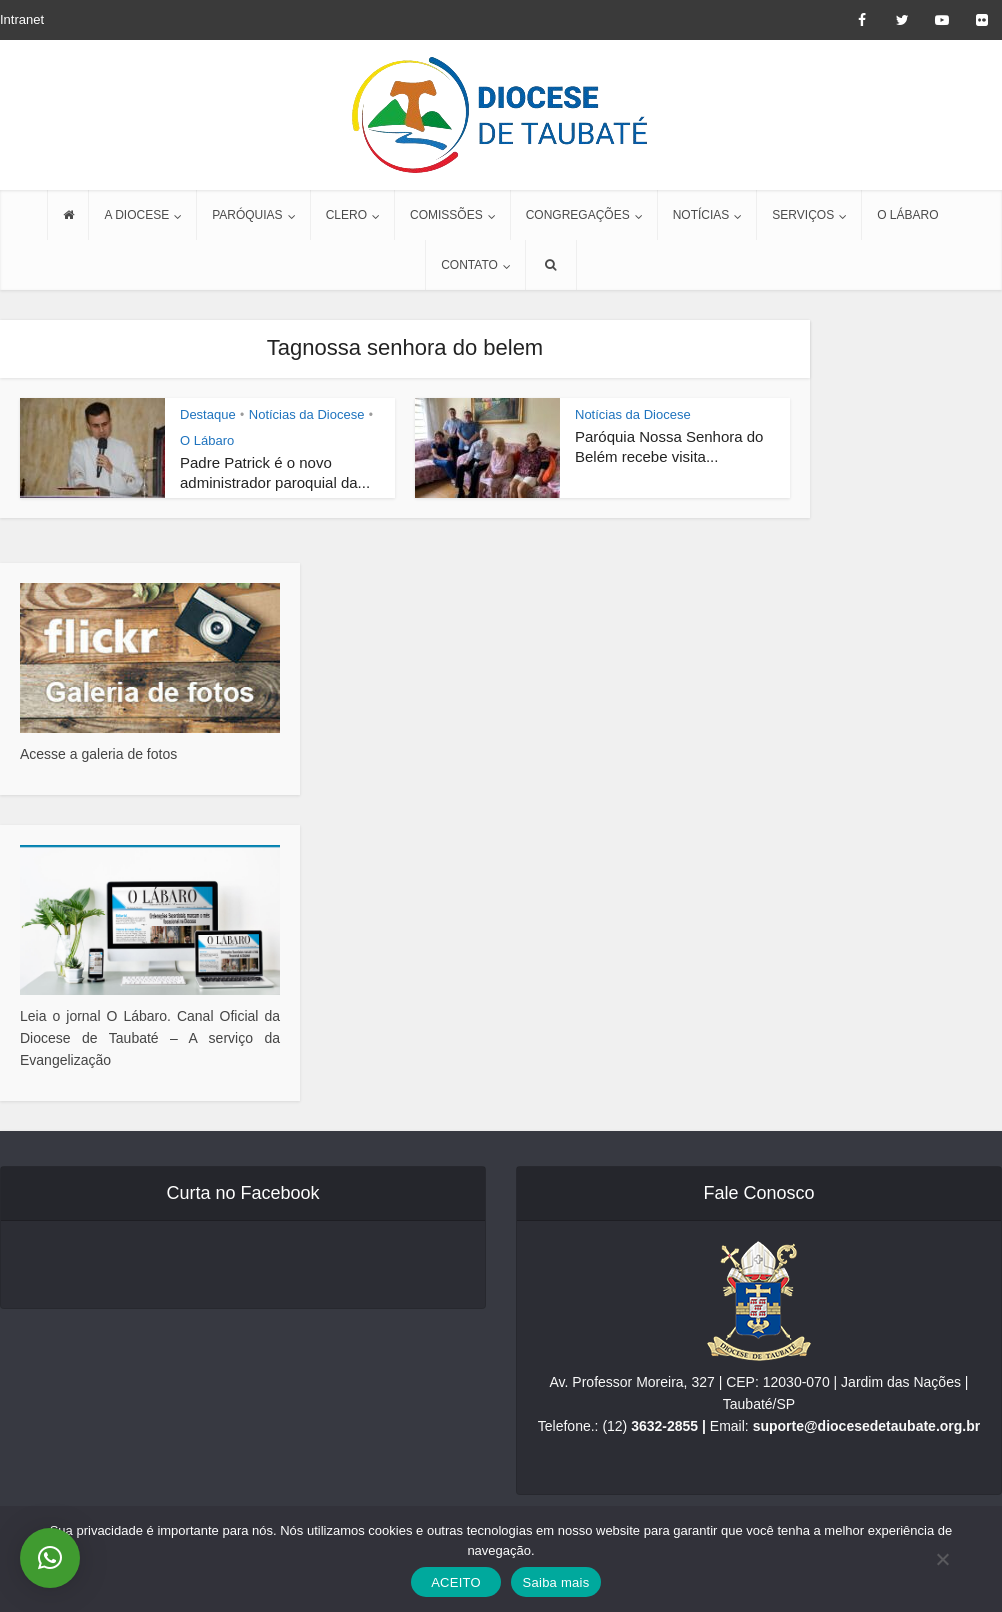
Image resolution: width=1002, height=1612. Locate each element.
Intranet (22, 19)
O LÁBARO (907, 215)
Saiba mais (556, 1582)
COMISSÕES (446, 215)
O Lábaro (207, 440)
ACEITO (456, 1582)
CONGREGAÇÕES (578, 215)
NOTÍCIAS (701, 215)
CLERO (346, 215)
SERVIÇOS (803, 215)
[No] (942, 1559)
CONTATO (469, 265)
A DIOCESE (136, 215)
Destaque (208, 414)
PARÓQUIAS (247, 215)
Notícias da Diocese (307, 414)
